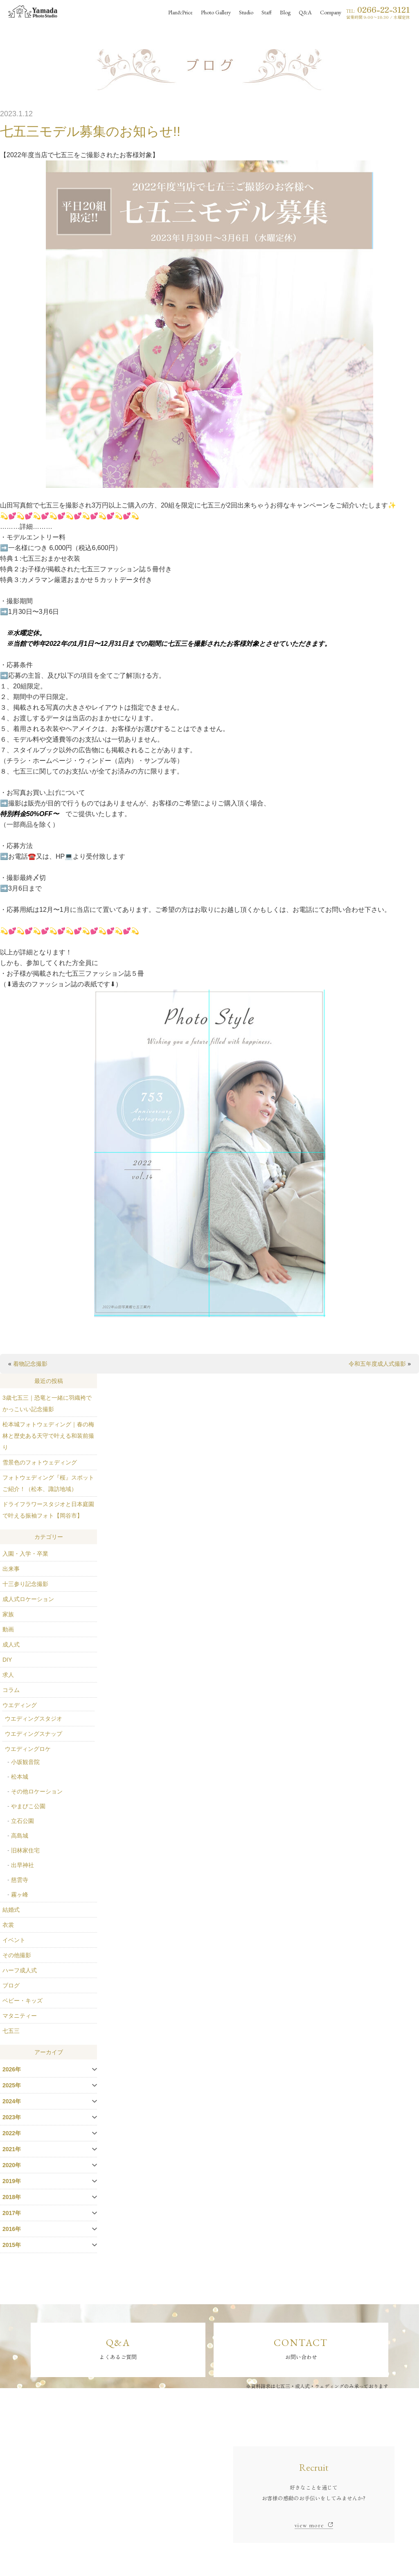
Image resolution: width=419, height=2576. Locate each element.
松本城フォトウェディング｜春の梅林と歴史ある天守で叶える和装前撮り (48, 1435)
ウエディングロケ (28, 1749)
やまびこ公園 (28, 1806)
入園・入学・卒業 (25, 1553)
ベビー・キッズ (22, 2000)
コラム (11, 1690)
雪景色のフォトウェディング (39, 1462)
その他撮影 (16, 1955)
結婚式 (11, 1909)
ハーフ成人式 (19, 1970)
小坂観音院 (25, 1762)
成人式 (11, 1644)
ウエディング (19, 1705)
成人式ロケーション (28, 1599)
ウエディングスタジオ (33, 1718)
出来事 (11, 1568)
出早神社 (22, 1865)
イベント (13, 1940)
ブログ (11, 1985)
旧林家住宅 (25, 1850)
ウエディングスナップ (33, 1733)
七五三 (11, 2031)
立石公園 (22, 1821)
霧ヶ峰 (19, 1894)
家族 (8, 1614)
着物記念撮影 (30, 1363)
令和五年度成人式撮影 (377, 1363)
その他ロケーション (37, 1791)
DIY (7, 1659)
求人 (8, 1674)
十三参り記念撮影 (25, 1584)
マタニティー (19, 2015)
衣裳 (8, 1925)
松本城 (19, 1776)
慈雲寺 (19, 1880)
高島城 (19, 1835)
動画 (8, 1629)
